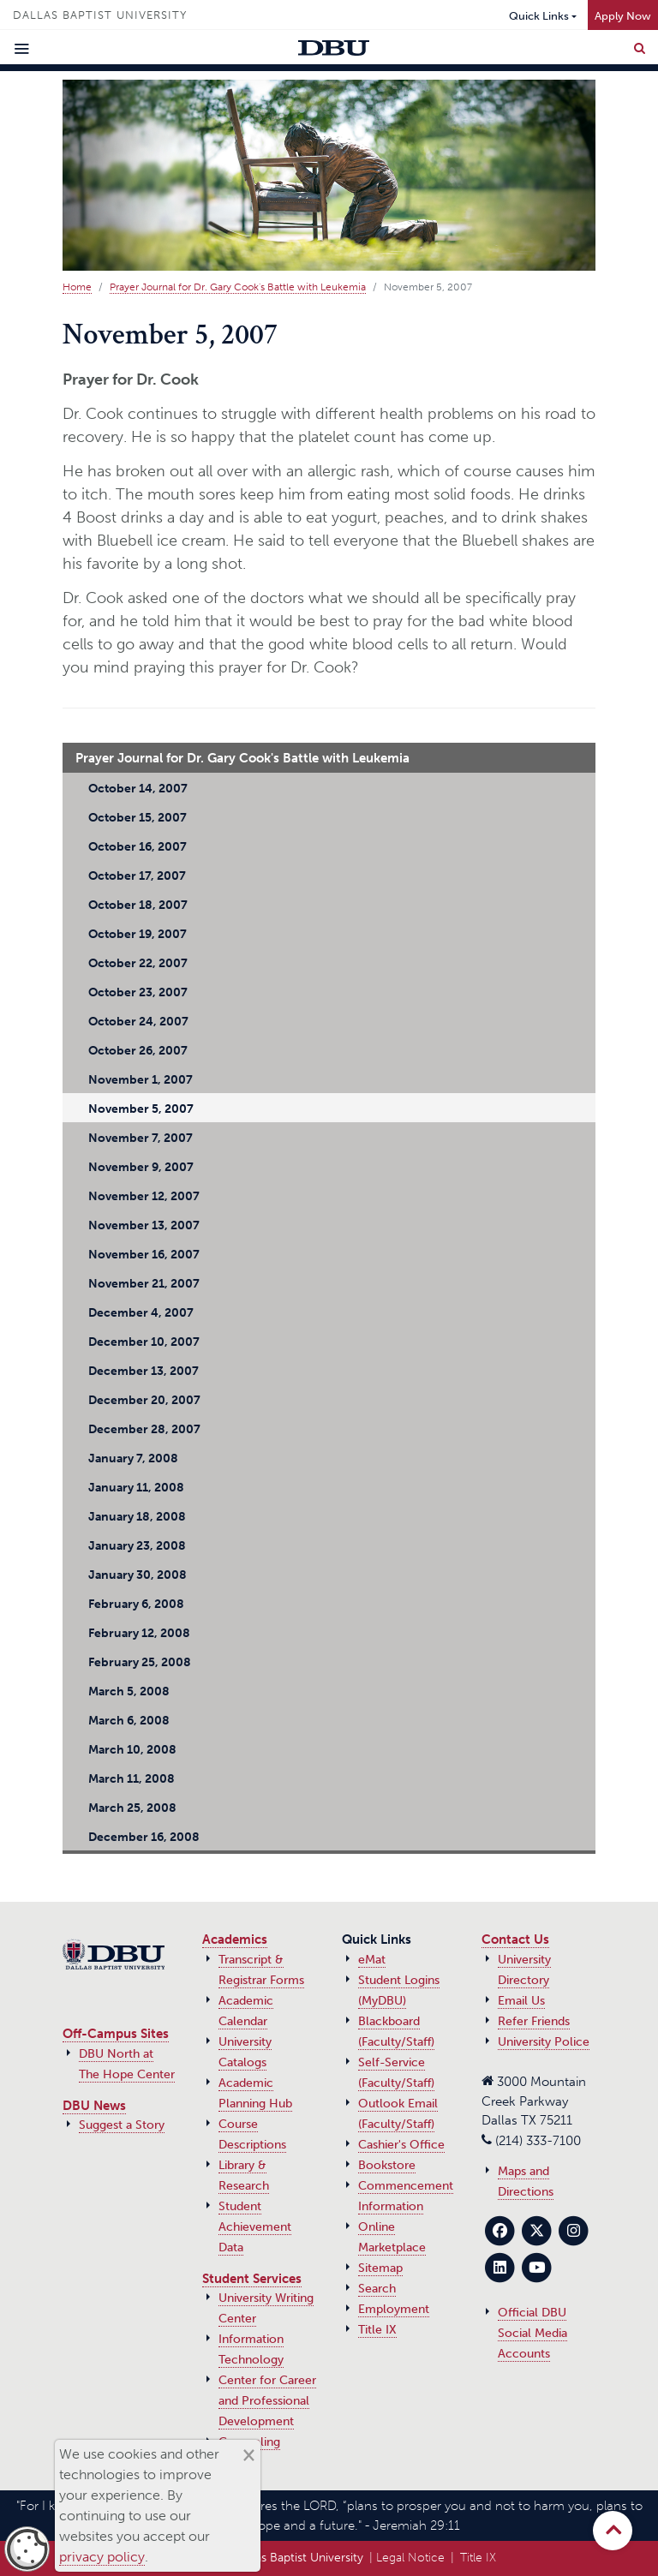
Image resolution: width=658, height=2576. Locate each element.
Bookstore (387, 2165)
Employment (393, 2309)
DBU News (94, 2105)
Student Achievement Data (254, 2227)
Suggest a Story (121, 2125)
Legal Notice (410, 2557)
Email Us (521, 2000)
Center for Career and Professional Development (267, 2401)
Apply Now (623, 15)
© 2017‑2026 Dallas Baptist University (261, 2557)
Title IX (377, 2329)
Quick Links (539, 15)
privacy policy (102, 2557)
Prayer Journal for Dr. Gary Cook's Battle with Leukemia (238, 287)
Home (77, 287)
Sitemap (380, 2268)
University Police (543, 2042)
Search (377, 2288)
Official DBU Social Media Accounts (532, 2333)
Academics (234, 1939)
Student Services (252, 2278)
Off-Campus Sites (116, 2033)
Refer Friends (534, 2021)
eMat (372, 1959)
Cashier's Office (401, 2144)
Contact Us (515, 1939)
